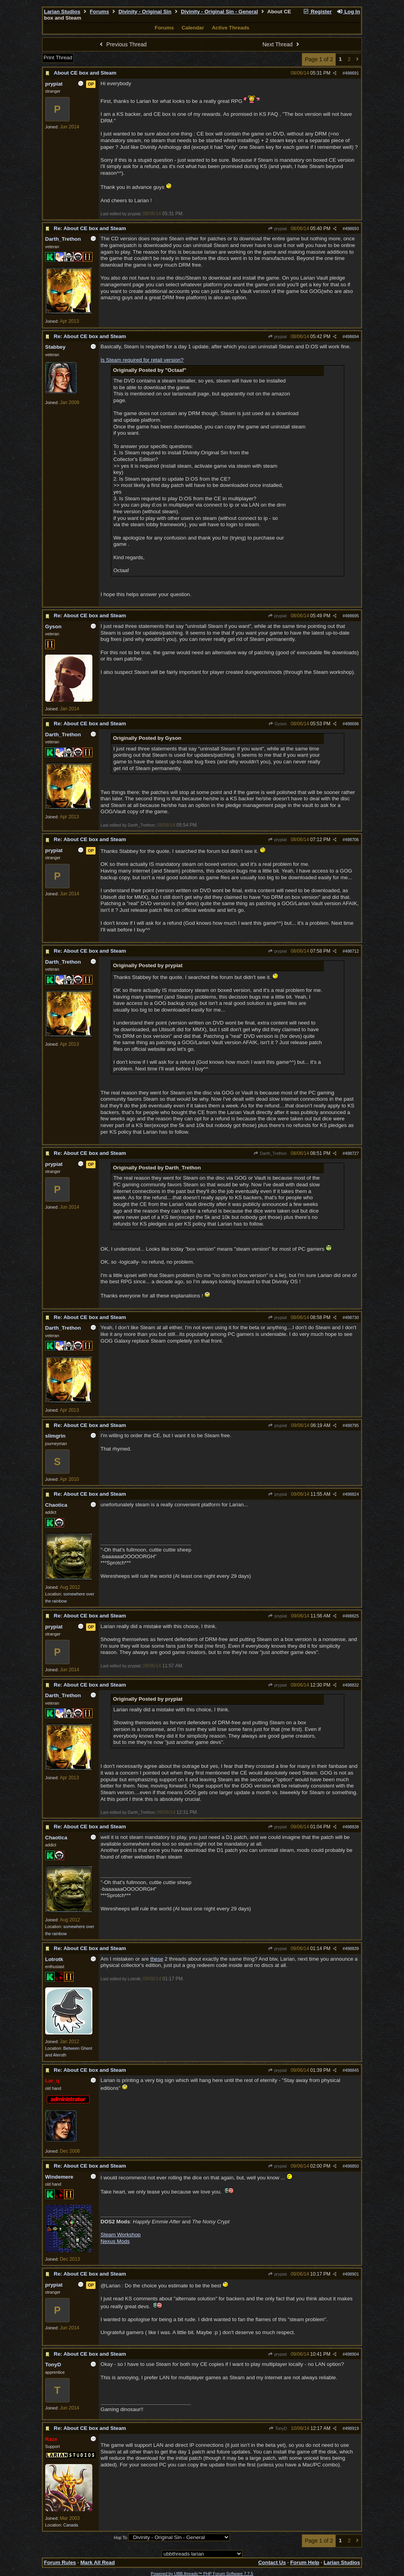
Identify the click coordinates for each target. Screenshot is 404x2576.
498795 (352, 1425)
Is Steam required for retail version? (142, 360)
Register (317, 12)
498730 (352, 1317)
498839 (352, 1948)
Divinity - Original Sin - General (219, 12)
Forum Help (304, 2562)
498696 (352, 723)
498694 (352, 336)
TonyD (278, 2428)
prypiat (277, 228)
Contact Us (272, 2562)
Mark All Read (97, 2562)
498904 (352, 2354)
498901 (352, 2274)
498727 (352, 1153)
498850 (352, 2166)
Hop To (120, 2537)
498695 (352, 615)
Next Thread (282, 44)
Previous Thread (122, 44)
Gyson (277, 723)
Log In (348, 12)
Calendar (193, 28)
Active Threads (231, 28)
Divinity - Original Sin (144, 12)
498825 (352, 1616)
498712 (352, 951)
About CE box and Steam (85, 73)
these (156, 1959)
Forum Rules (60, 2562)
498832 (352, 1685)
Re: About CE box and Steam (90, 228)
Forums (99, 12)
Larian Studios (62, 12)
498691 (352, 73)
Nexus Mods (115, 2241)
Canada (70, 2525)
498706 (352, 839)
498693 (352, 228)
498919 (352, 2428)
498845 (352, 2070)
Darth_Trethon (270, 1153)
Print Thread (58, 57)
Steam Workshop (121, 2235)
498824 (352, 1494)
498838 (352, 1826)
